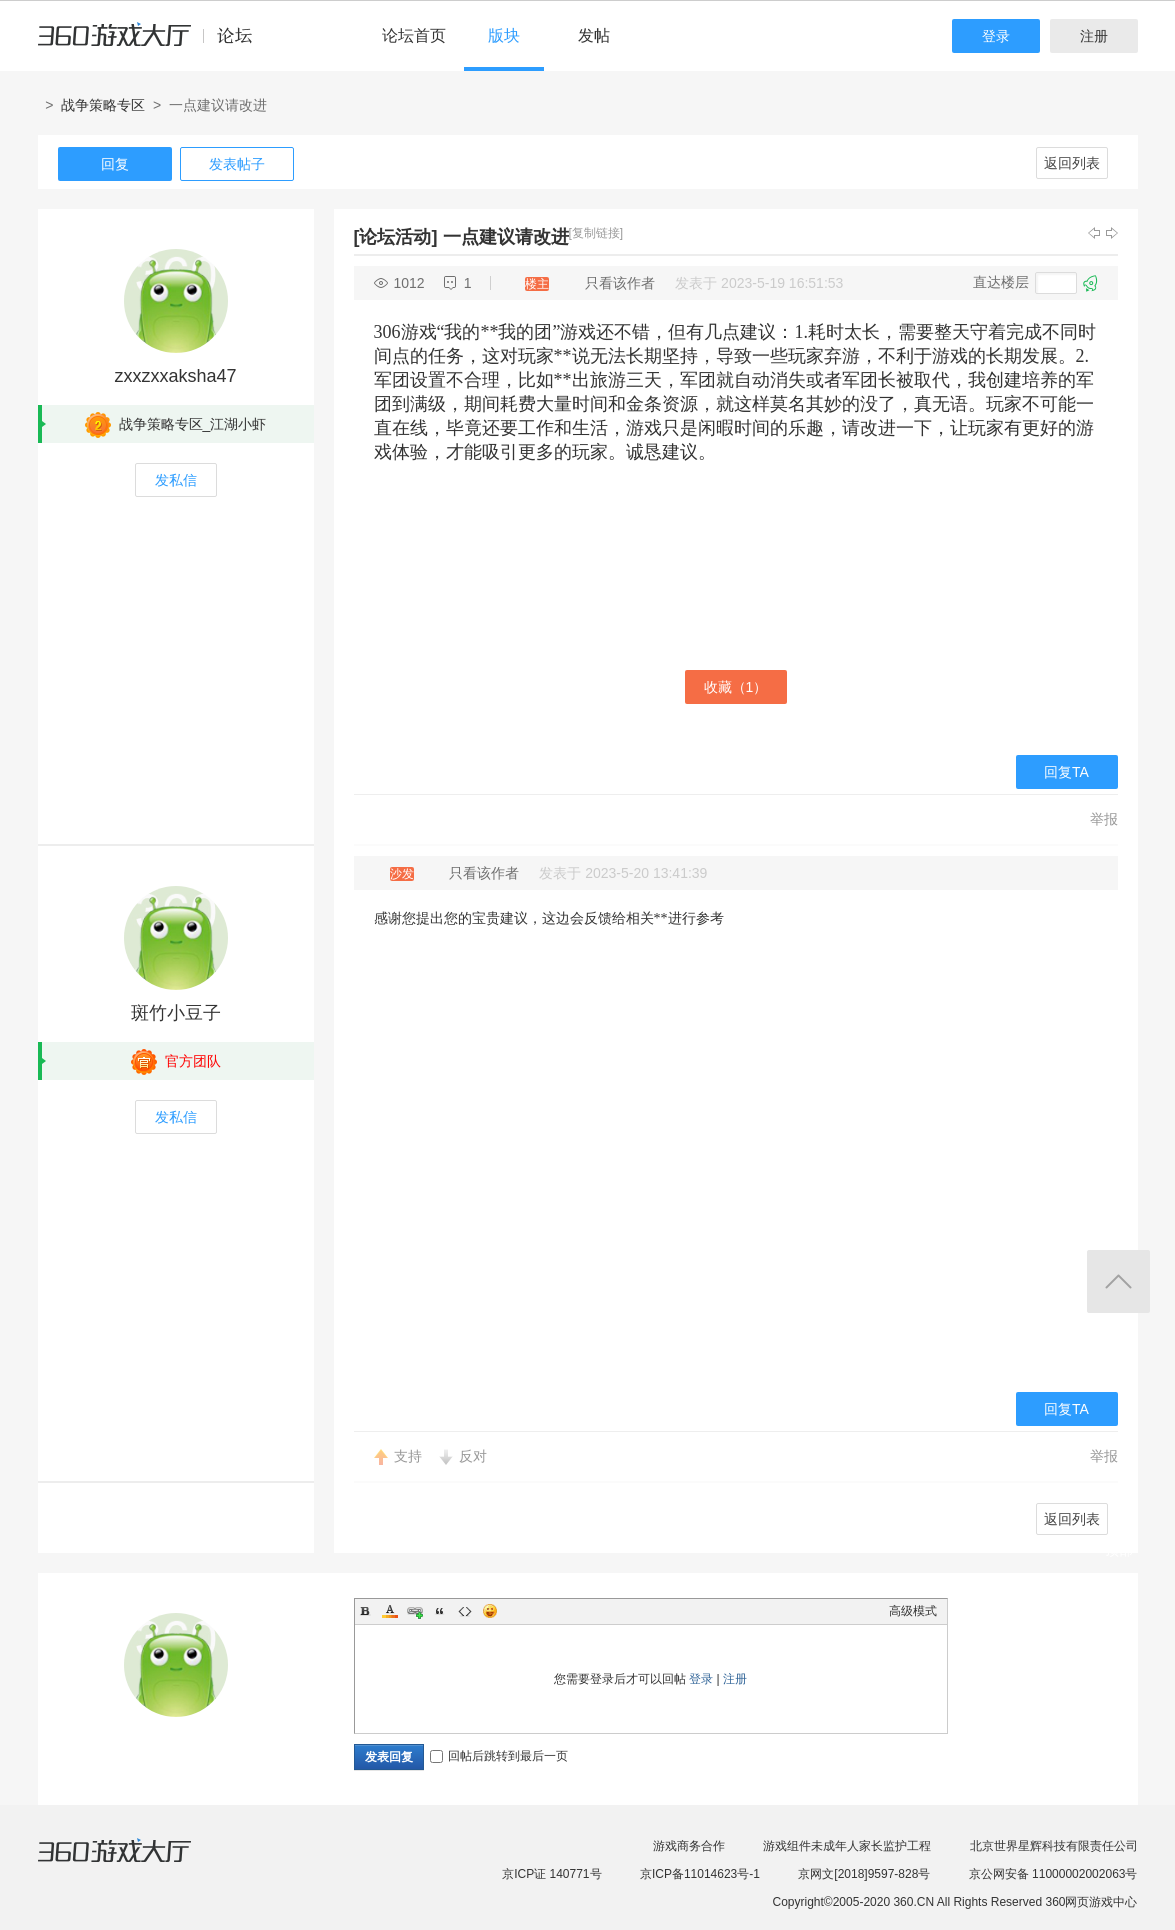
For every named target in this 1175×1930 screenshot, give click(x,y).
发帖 (594, 35)
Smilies (490, 1611)
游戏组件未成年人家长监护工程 (847, 1846)
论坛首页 (414, 35)
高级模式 (913, 1611)
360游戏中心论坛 (153, 44)
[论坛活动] (396, 237)
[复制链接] (596, 233)
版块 (504, 35)
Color (390, 1611)
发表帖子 (237, 164)
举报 (1104, 819)
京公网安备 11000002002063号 (1053, 1874)
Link (415, 1611)
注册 (1094, 36)
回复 (115, 164)
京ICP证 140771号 (551, 1874)
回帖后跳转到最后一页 (499, 1756)
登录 (996, 36)
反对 (473, 1456)
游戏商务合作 (689, 1846)
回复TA (1066, 772)
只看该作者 (620, 283)
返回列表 (1072, 163)
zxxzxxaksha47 (175, 376)
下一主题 (1112, 233)
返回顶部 (1118, 1281)
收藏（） (736, 687)
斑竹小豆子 (176, 1013)
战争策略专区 (103, 105)
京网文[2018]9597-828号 (864, 1874)
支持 (408, 1456)
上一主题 (1094, 233)
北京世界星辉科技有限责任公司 (1054, 1846)
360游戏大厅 (135, 1863)
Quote (440, 1611)
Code (465, 1611)
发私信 (176, 480)
